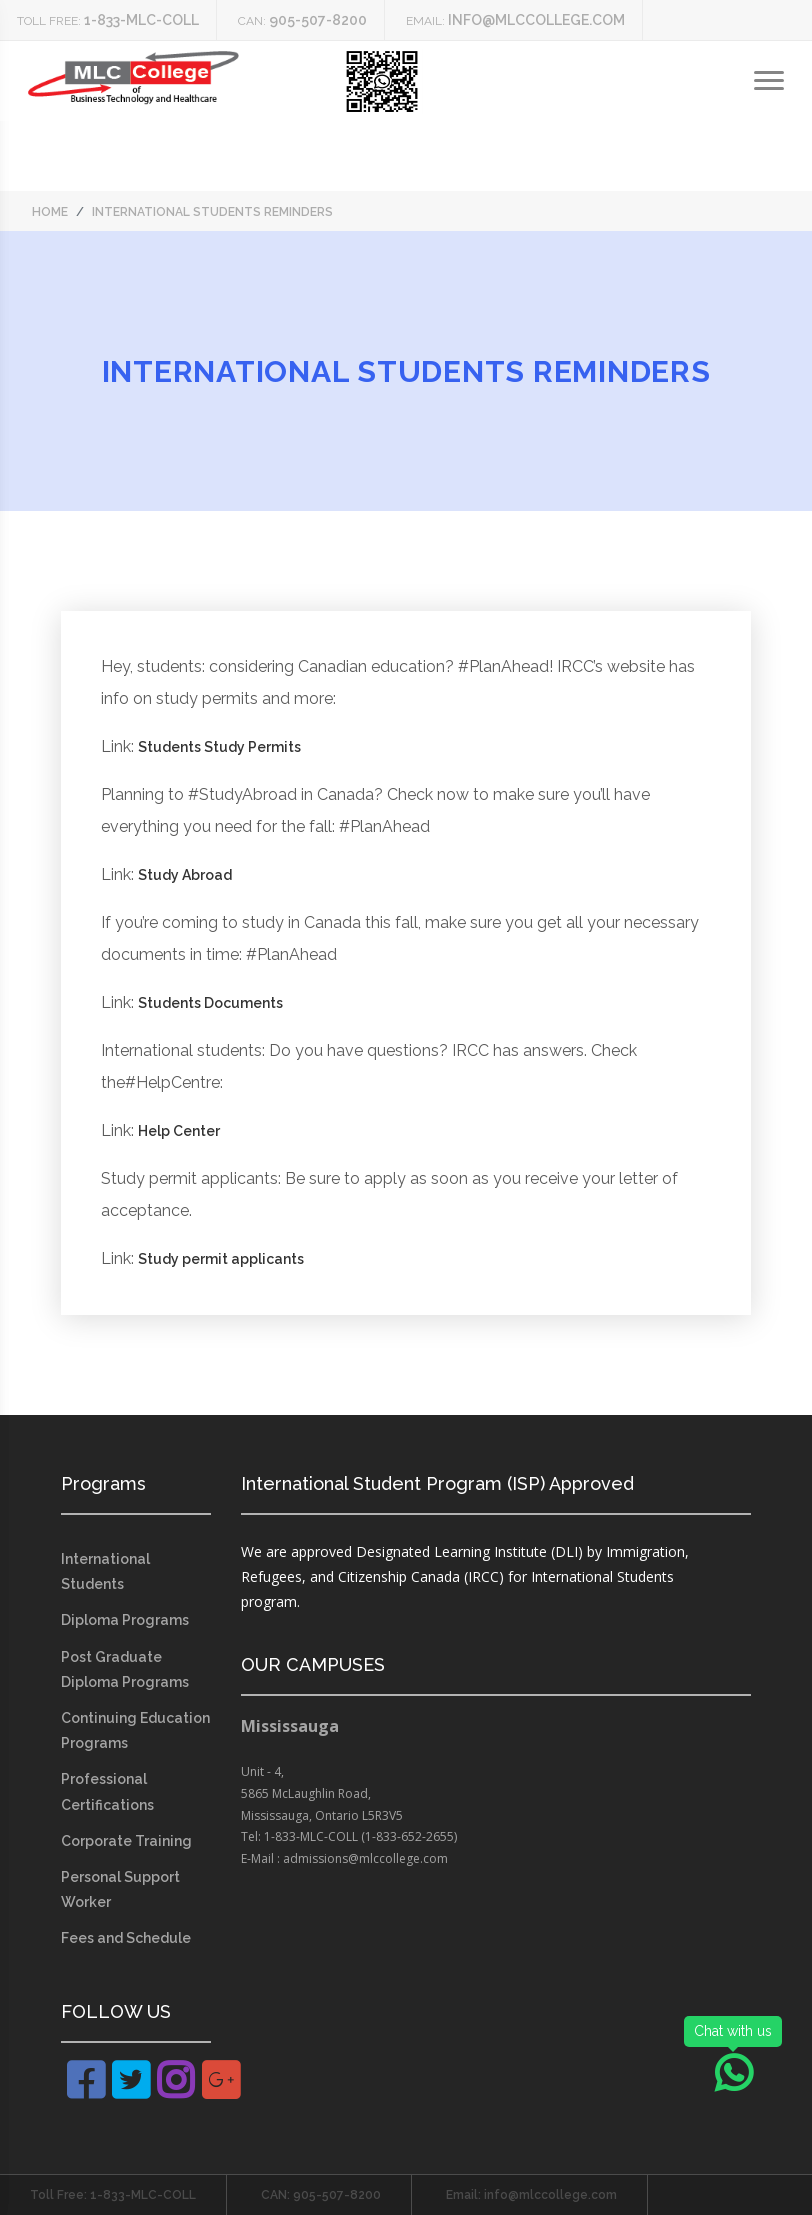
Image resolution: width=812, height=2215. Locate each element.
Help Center (179, 1131)
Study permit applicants (221, 1259)
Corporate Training (126, 1841)
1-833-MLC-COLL (141, 20)
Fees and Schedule (126, 1938)
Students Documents (210, 1003)
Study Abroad (185, 875)
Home (50, 212)
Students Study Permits (219, 747)
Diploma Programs (125, 1620)
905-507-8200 (318, 20)
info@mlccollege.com (536, 20)
